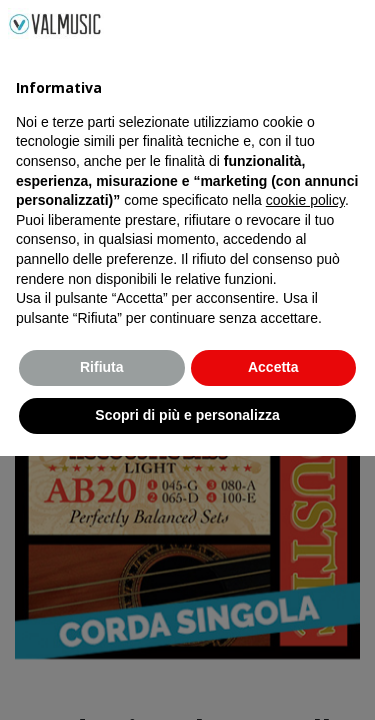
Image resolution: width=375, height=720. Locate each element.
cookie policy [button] (305, 465)
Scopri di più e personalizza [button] (187, 679)
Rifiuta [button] (102, 632)
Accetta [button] (273, 632)
